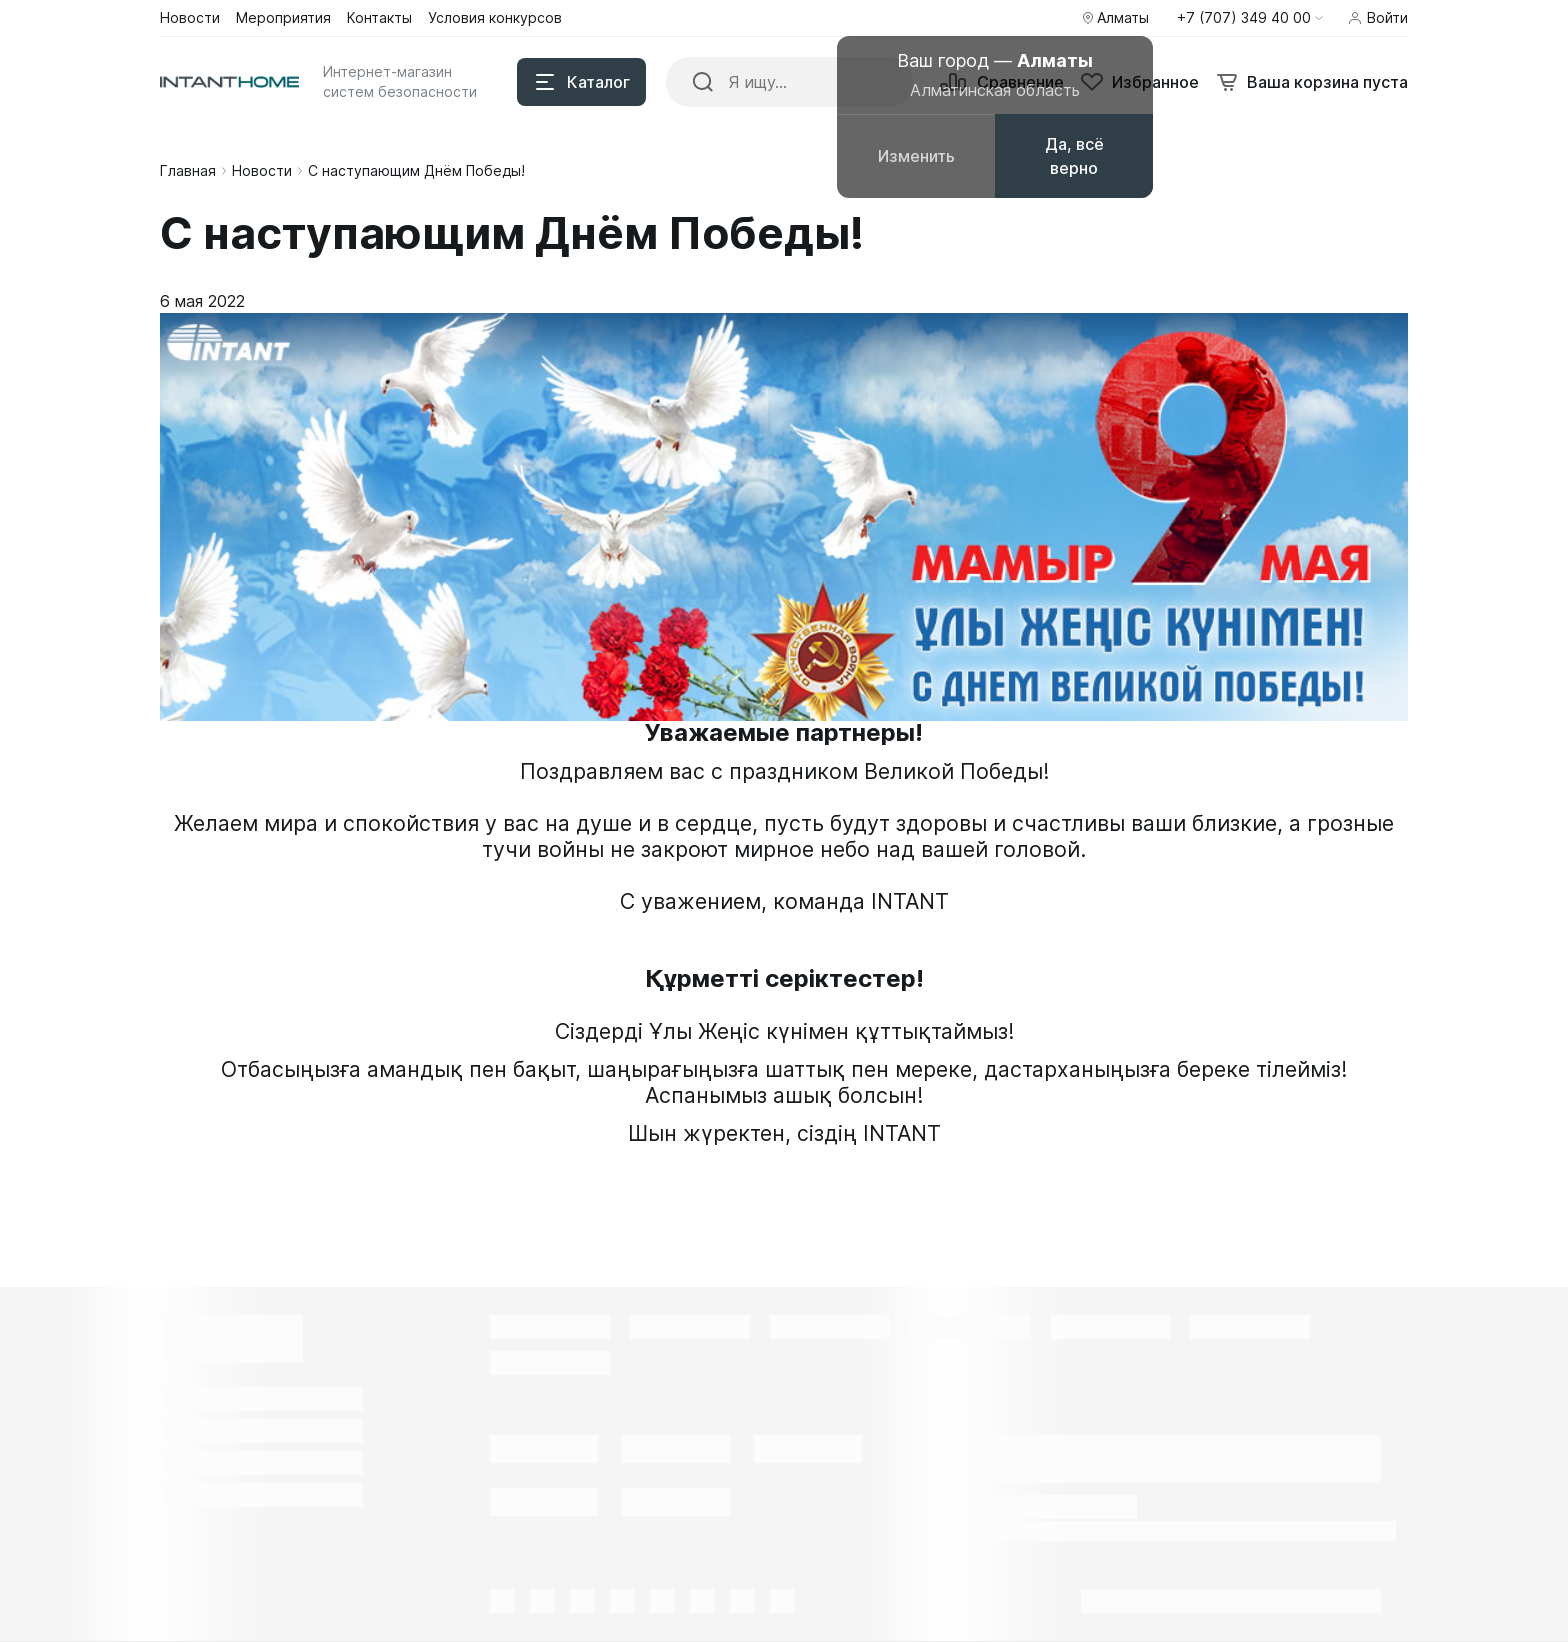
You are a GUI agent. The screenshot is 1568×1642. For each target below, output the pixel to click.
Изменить (916, 156)
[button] (1250, 18)
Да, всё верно (1074, 156)
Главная (188, 170)
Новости (262, 170)
